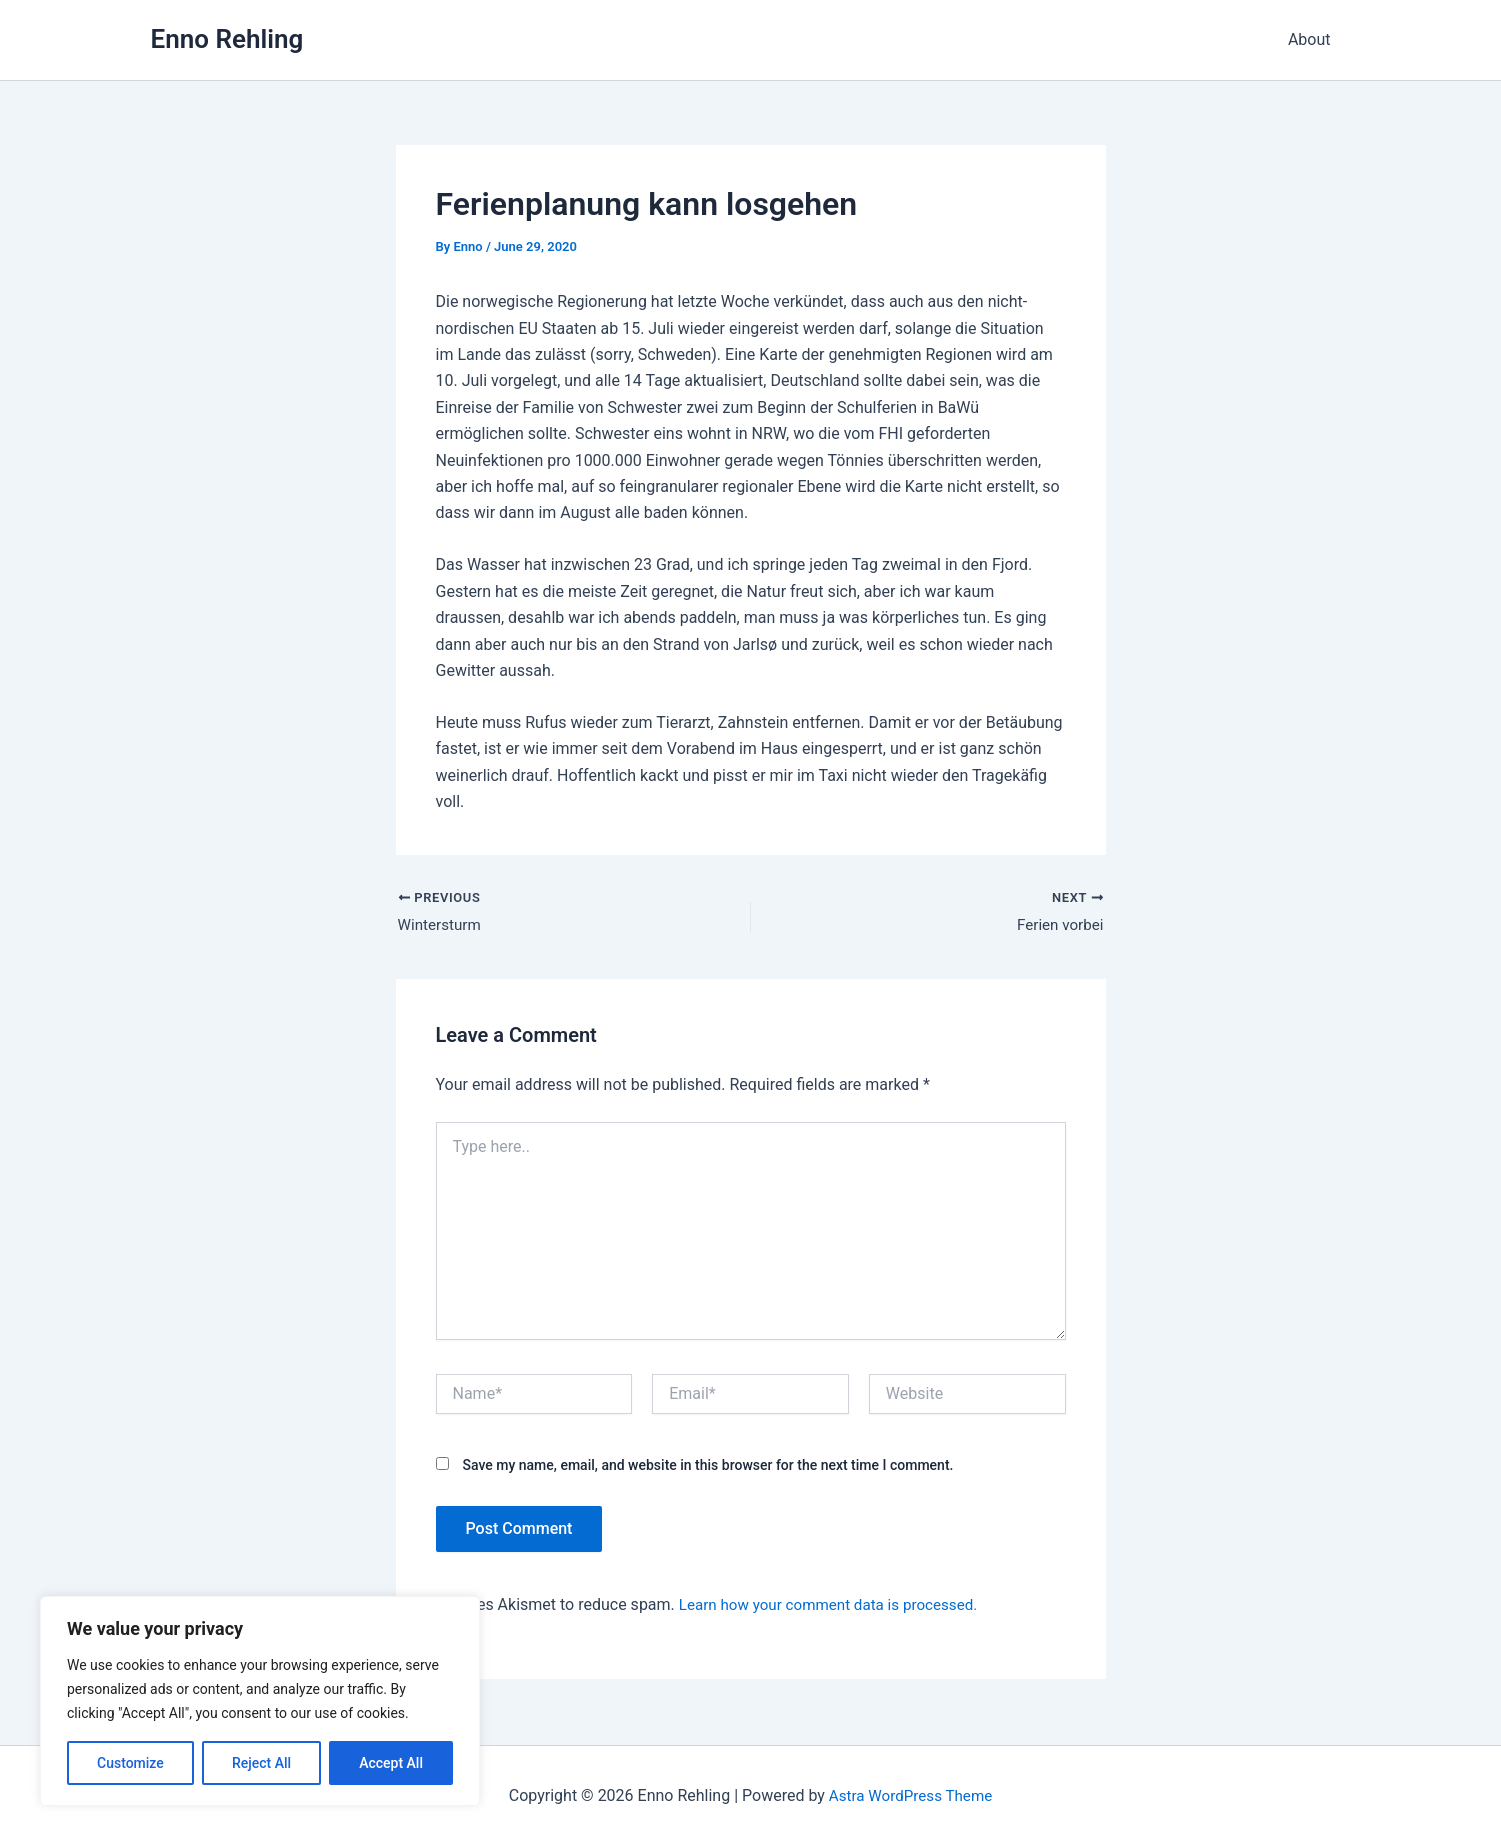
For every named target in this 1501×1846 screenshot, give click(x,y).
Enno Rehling (227, 39)
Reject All (261, 1763)
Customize (130, 1763)
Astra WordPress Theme (910, 1795)
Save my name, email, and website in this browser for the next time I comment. (707, 1467)
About (1313, 39)
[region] (260, 1701)
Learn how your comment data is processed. (836, 1607)
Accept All (391, 1763)
